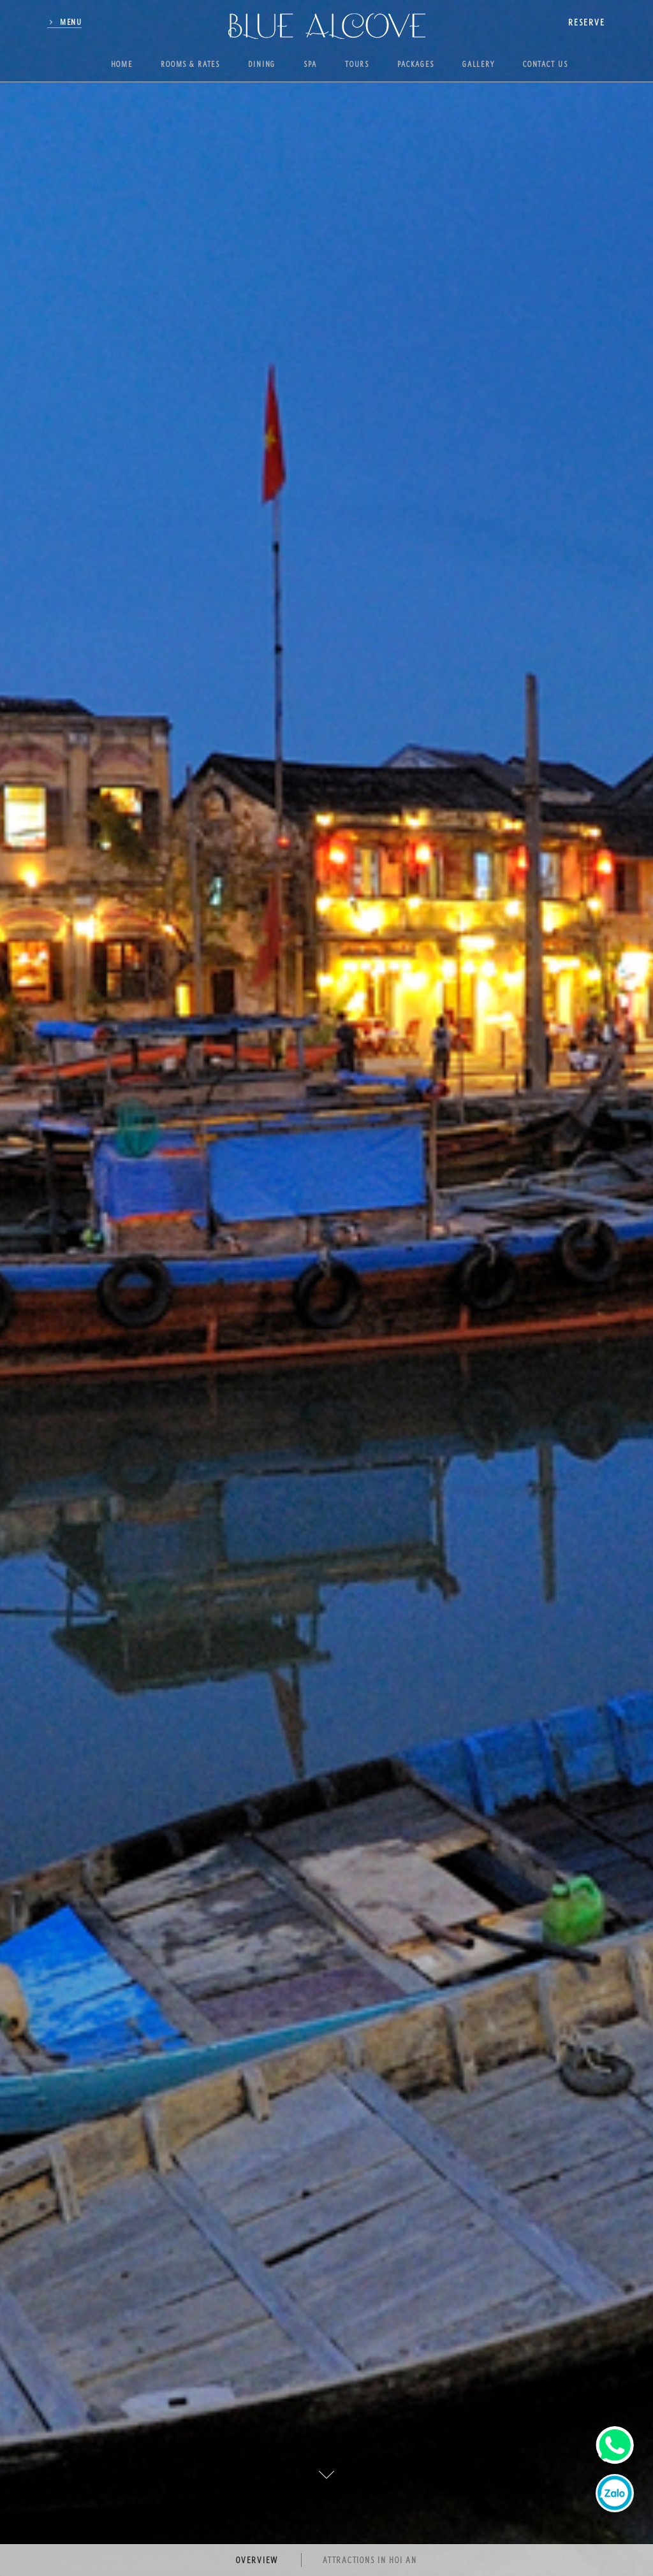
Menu (71, 22)
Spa (310, 64)
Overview (257, 2560)
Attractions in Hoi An (370, 2560)
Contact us (545, 64)
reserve (586, 22)
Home (122, 64)
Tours (357, 64)
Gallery (478, 64)
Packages (415, 64)
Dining (261, 64)
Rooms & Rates (190, 64)
